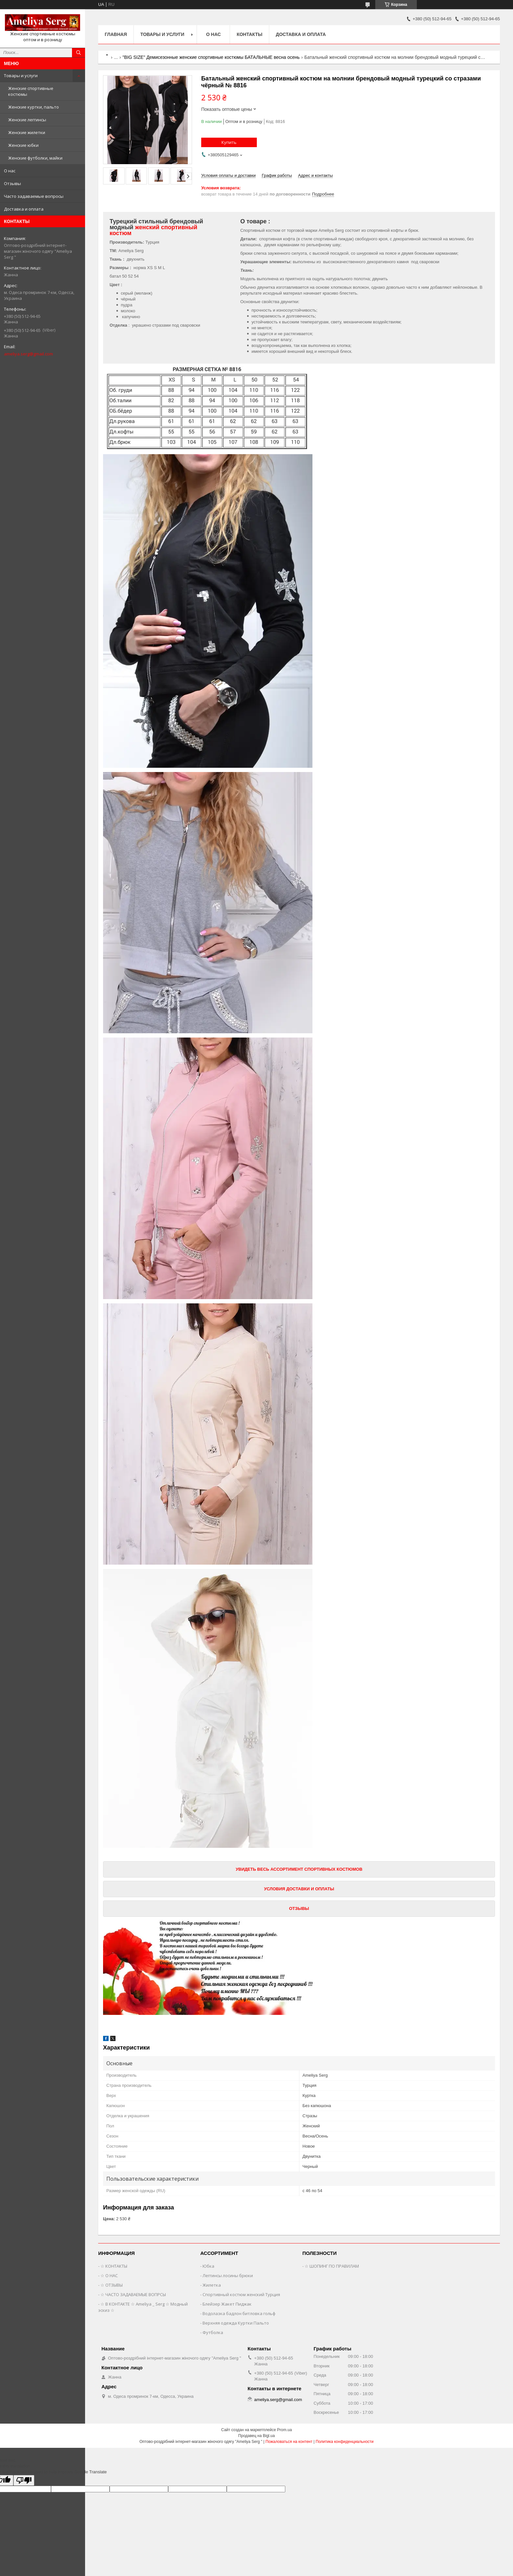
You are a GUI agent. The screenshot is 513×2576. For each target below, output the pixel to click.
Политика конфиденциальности (345, 2441)
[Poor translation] (23, 2480)
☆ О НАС (109, 2275)
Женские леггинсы (27, 120)
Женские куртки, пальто (33, 107)
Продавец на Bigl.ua (256, 2435)
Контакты (249, 34)
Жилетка (212, 2285)
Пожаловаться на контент (289, 2441)
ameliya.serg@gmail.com (28, 354)
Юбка (208, 2266)
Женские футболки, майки (35, 158)
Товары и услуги (21, 75)
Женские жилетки (26, 132)
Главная (116, 34)
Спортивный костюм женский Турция (241, 2294)
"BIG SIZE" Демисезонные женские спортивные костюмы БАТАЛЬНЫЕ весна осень (211, 57)
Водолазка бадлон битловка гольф (239, 2313)
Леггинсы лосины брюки (228, 2275)
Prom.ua (284, 2430)
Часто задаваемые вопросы (33, 196)
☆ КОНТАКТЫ (113, 2266)
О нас (9, 171)
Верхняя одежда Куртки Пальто (236, 2323)
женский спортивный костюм (153, 230)
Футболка (213, 2332)
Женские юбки (23, 145)
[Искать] (78, 53)
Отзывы (12, 183)
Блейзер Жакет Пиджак (227, 2304)
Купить (229, 142)
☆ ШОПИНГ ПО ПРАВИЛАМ (332, 2266)
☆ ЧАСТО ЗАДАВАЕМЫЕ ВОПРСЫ (133, 2294)
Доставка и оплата (24, 209)
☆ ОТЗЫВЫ (111, 2285)
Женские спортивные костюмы (30, 91)
